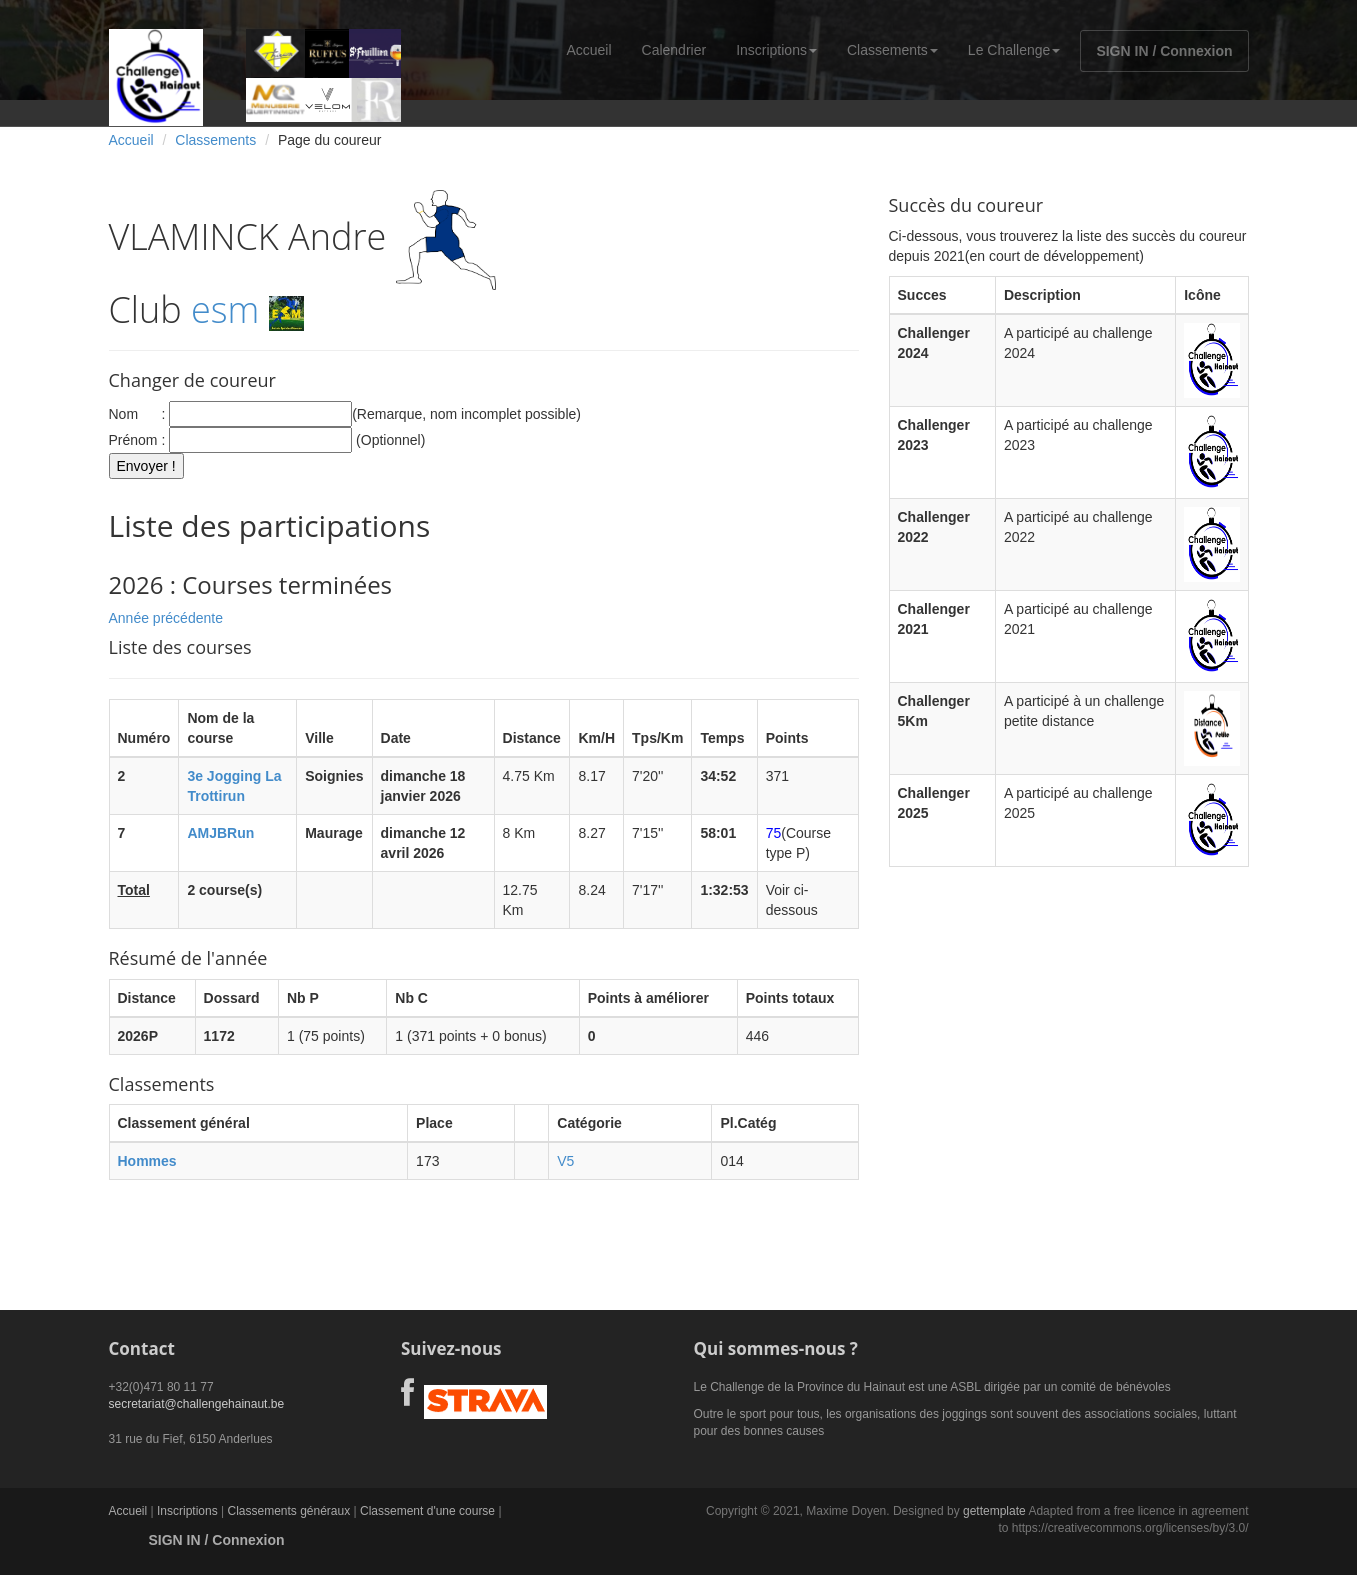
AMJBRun (220, 833)
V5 (565, 1161)
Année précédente (166, 618)
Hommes (147, 1161)
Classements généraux (288, 1511)
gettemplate (994, 1511)
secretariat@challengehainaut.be (197, 1404)
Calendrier (674, 50)
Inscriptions (776, 50)
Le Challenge (1014, 50)
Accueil (588, 50)
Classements (892, 50)
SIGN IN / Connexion (1164, 51)
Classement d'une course (427, 1511)
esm (225, 309)
